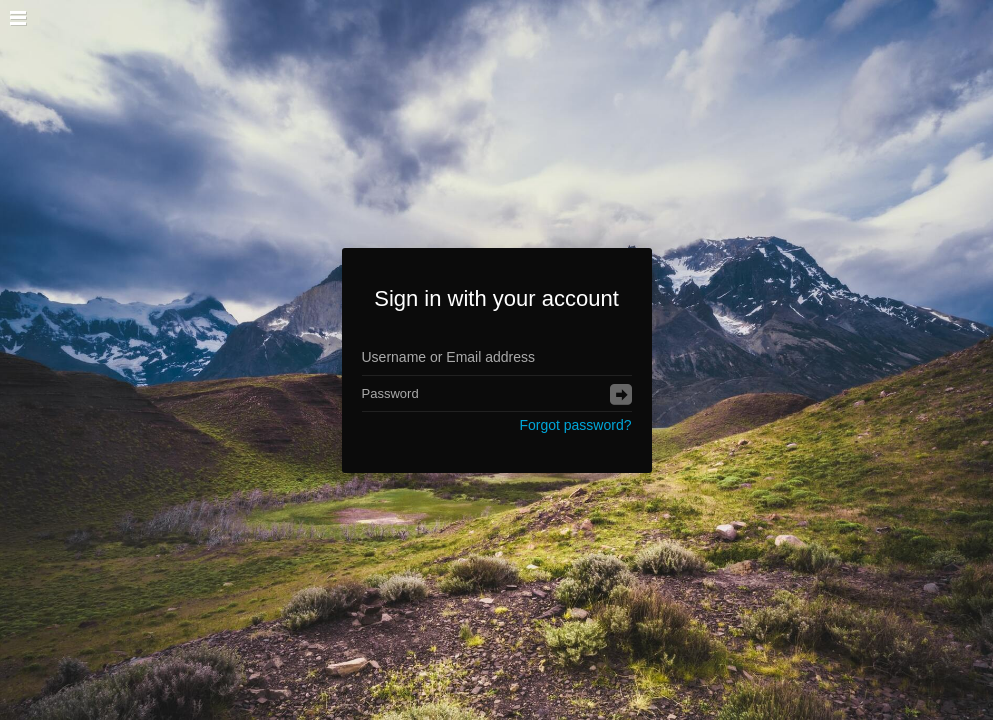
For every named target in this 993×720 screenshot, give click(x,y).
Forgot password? (575, 425)
